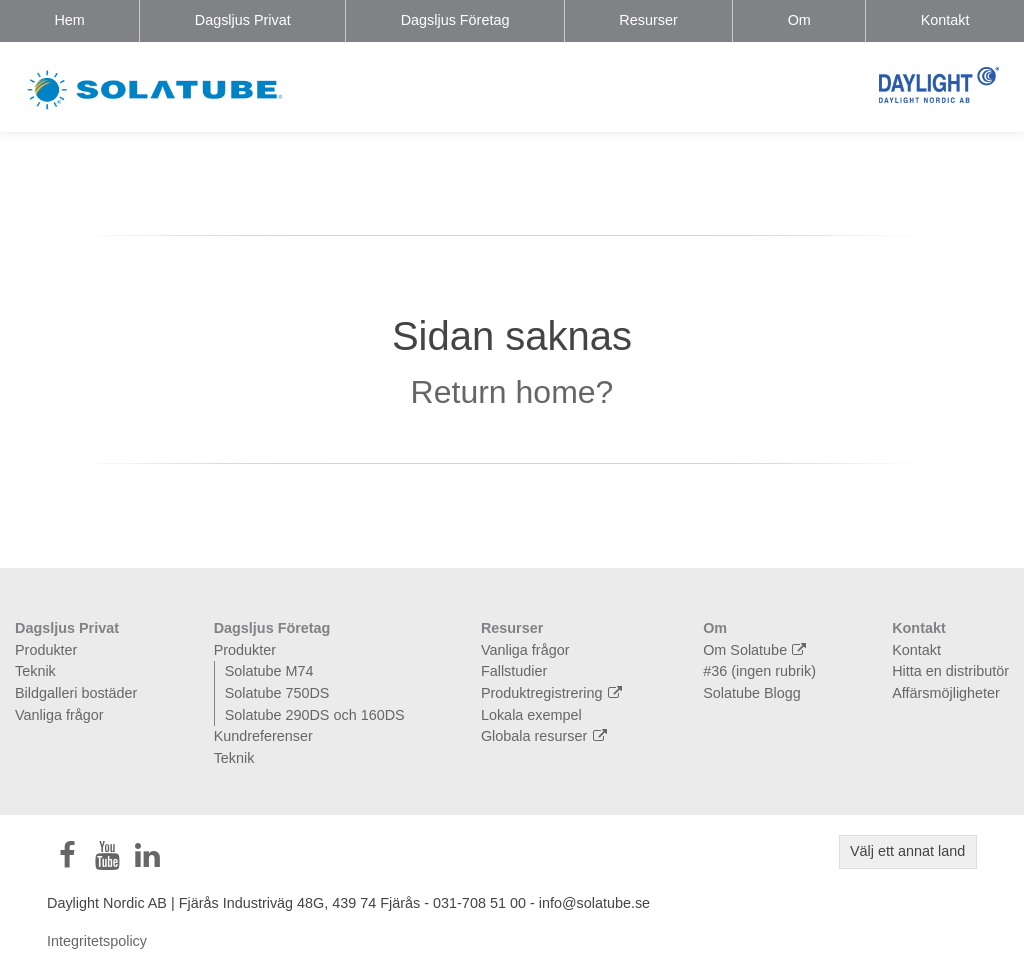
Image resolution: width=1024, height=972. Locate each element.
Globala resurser (546, 736)
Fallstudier (514, 671)
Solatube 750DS (277, 693)
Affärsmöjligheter (946, 693)
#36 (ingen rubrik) (759, 671)
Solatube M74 (269, 671)
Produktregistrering (554, 693)
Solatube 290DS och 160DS (315, 715)
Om (799, 20)
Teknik (35, 671)
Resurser (648, 20)
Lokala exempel (531, 715)
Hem (69, 20)
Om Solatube (757, 650)
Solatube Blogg (752, 693)
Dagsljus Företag (455, 20)
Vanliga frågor (59, 715)
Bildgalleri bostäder (76, 693)
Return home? (512, 392)
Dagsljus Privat (243, 20)
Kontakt (945, 20)
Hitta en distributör (950, 671)
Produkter (46, 650)
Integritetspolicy (97, 941)
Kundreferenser (263, 736)
